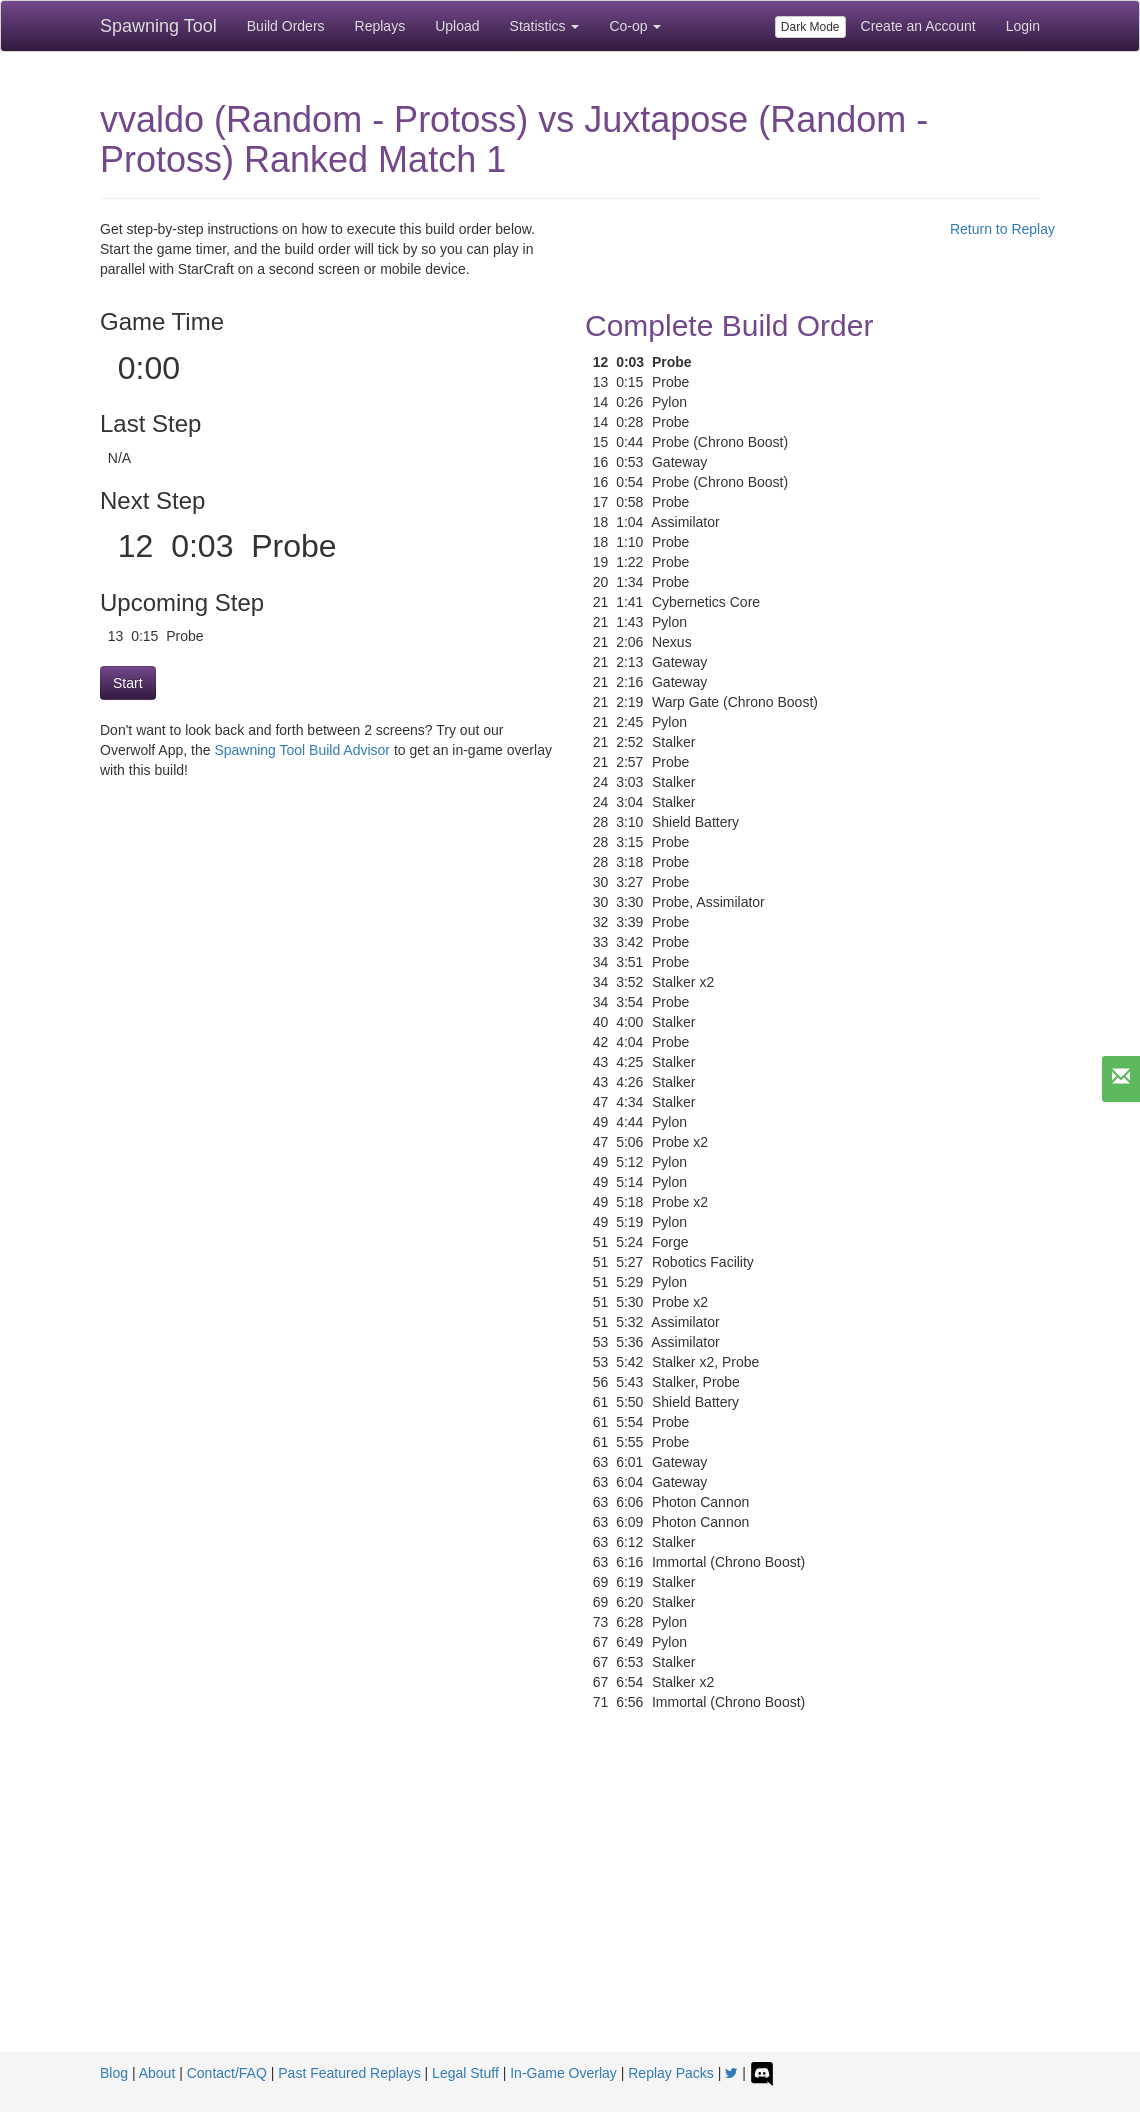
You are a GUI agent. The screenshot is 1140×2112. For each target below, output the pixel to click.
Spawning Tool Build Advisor (302, 750)
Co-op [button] (635, 26)
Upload (457, 26)
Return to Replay (1002, 229)
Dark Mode (810, 27)
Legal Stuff (465, 2073)
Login (1023, 26)
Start (128, 683)
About (157, 2073)
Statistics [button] (545, 26)
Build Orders (286, 26)
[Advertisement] (570, 1902)
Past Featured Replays (349, 2073)
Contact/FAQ (227, 2073)
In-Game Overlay (563, 2073)
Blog (114, 2073)
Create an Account (918, 26)
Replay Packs (671, 2073)
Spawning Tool (158, 26)
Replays (380, 26)
